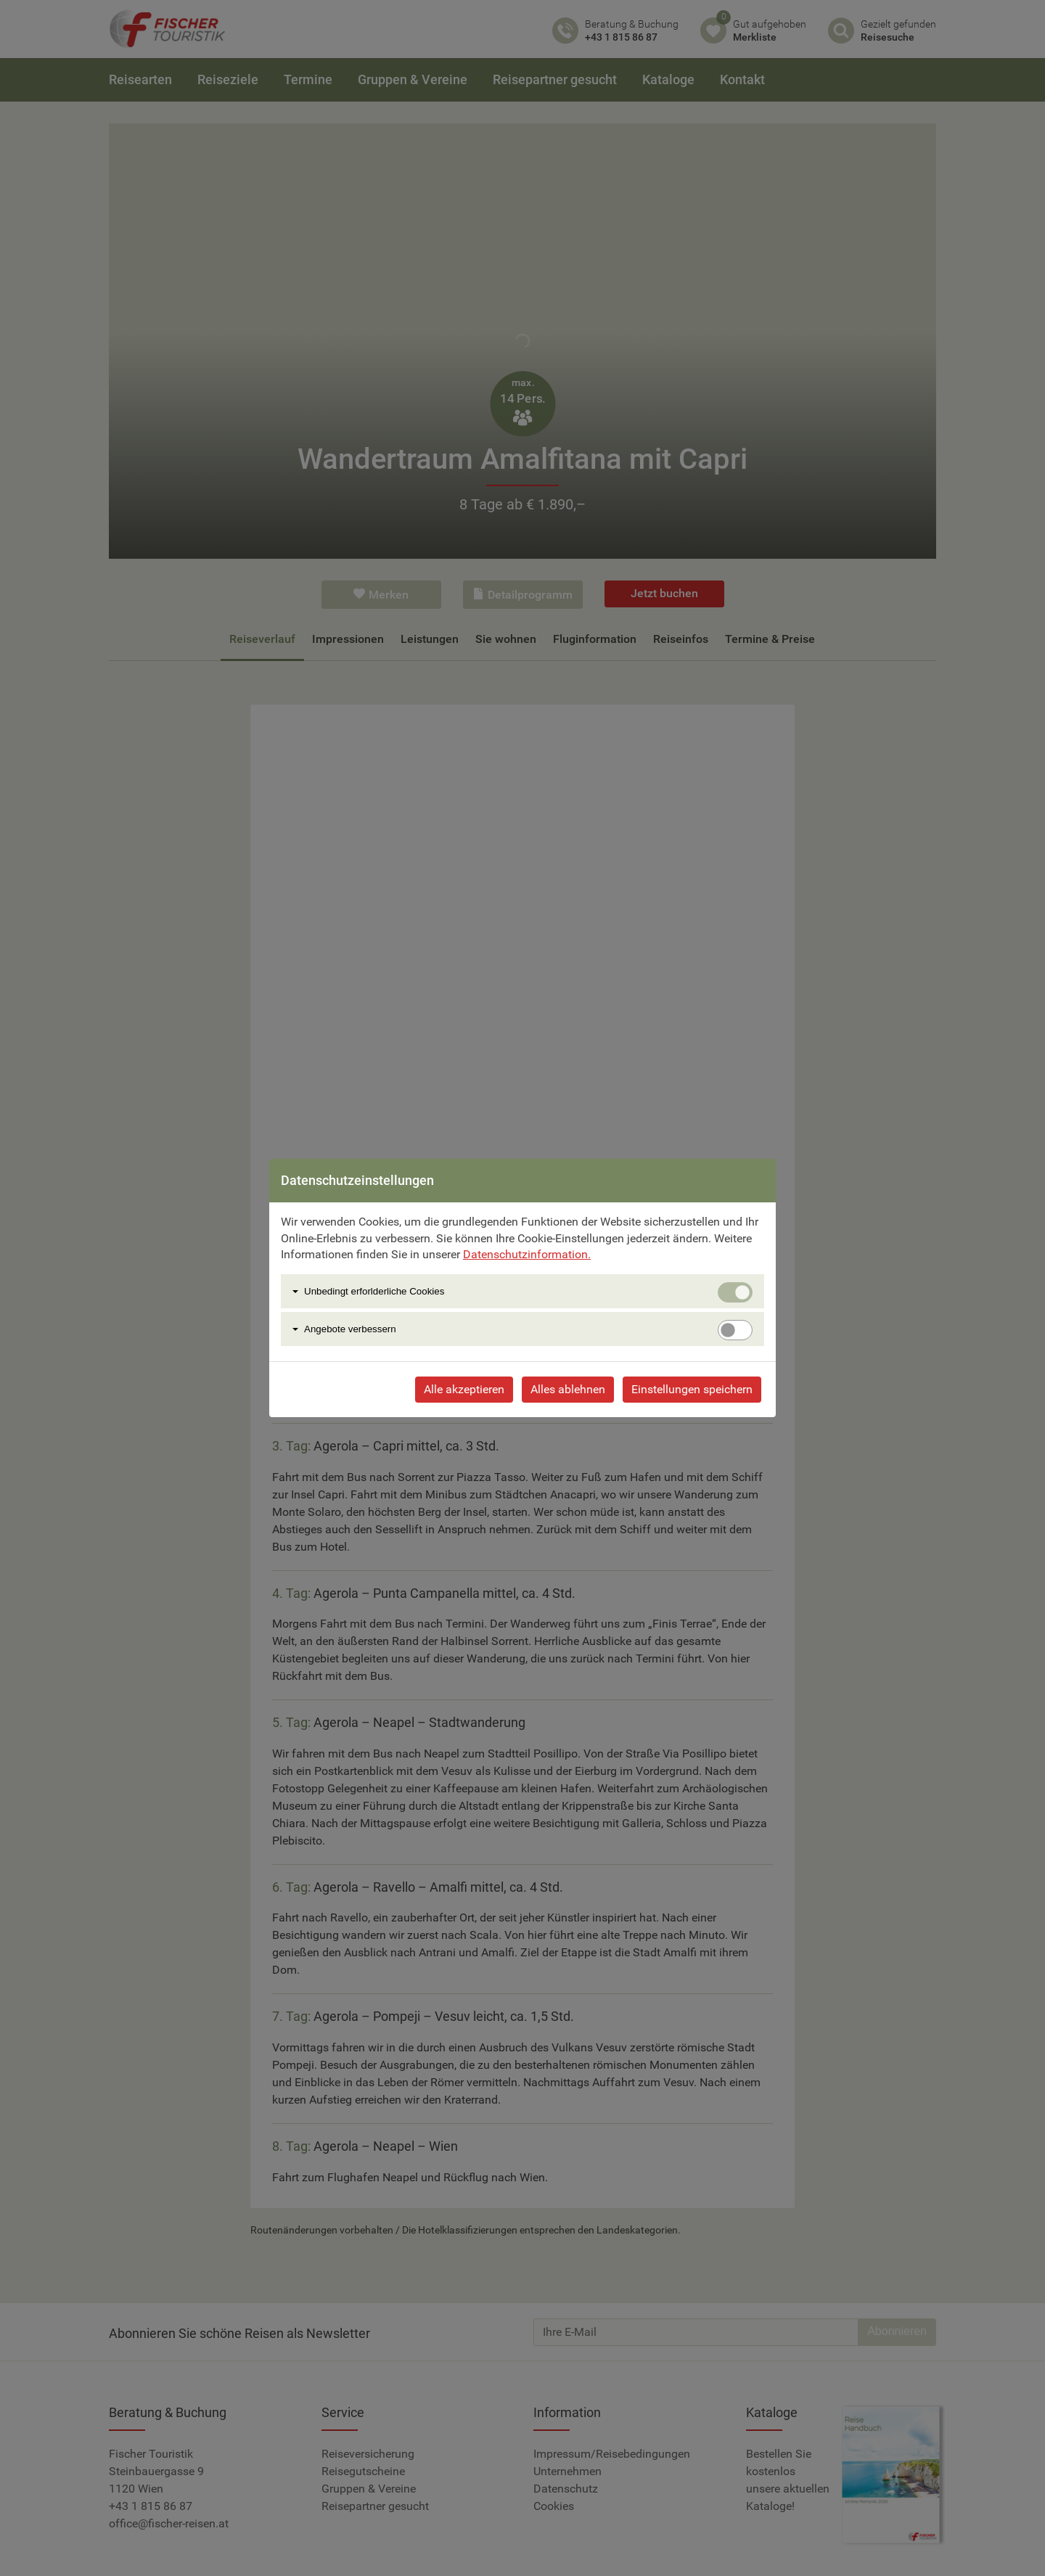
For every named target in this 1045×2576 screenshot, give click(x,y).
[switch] (735, 1330)
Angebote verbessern (350, 1329)
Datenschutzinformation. (527, 1254)
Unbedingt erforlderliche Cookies (374, 1291)
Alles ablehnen (567, 1389)
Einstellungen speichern (692, 1389)
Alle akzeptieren (464, 1389)
